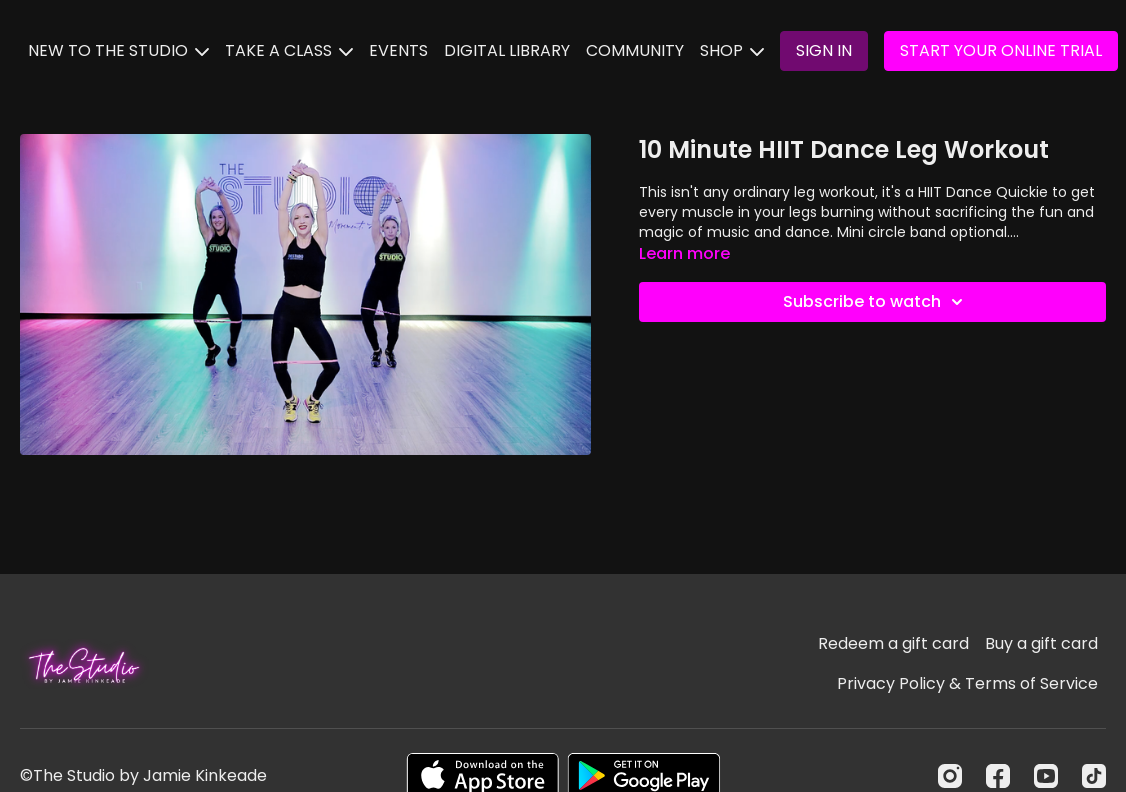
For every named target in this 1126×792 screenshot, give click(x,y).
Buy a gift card (1041, 643)
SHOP (732, 50)
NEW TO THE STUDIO (118, 50)
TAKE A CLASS (289, 50)
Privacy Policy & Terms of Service (967, 683)
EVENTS (398, 50)
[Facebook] (998, 776)
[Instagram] (950, 776)
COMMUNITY (635, 50)
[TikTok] (1094, 776)
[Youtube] (1046, 776)
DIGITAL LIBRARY (507, 50)
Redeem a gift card (893, 643)
